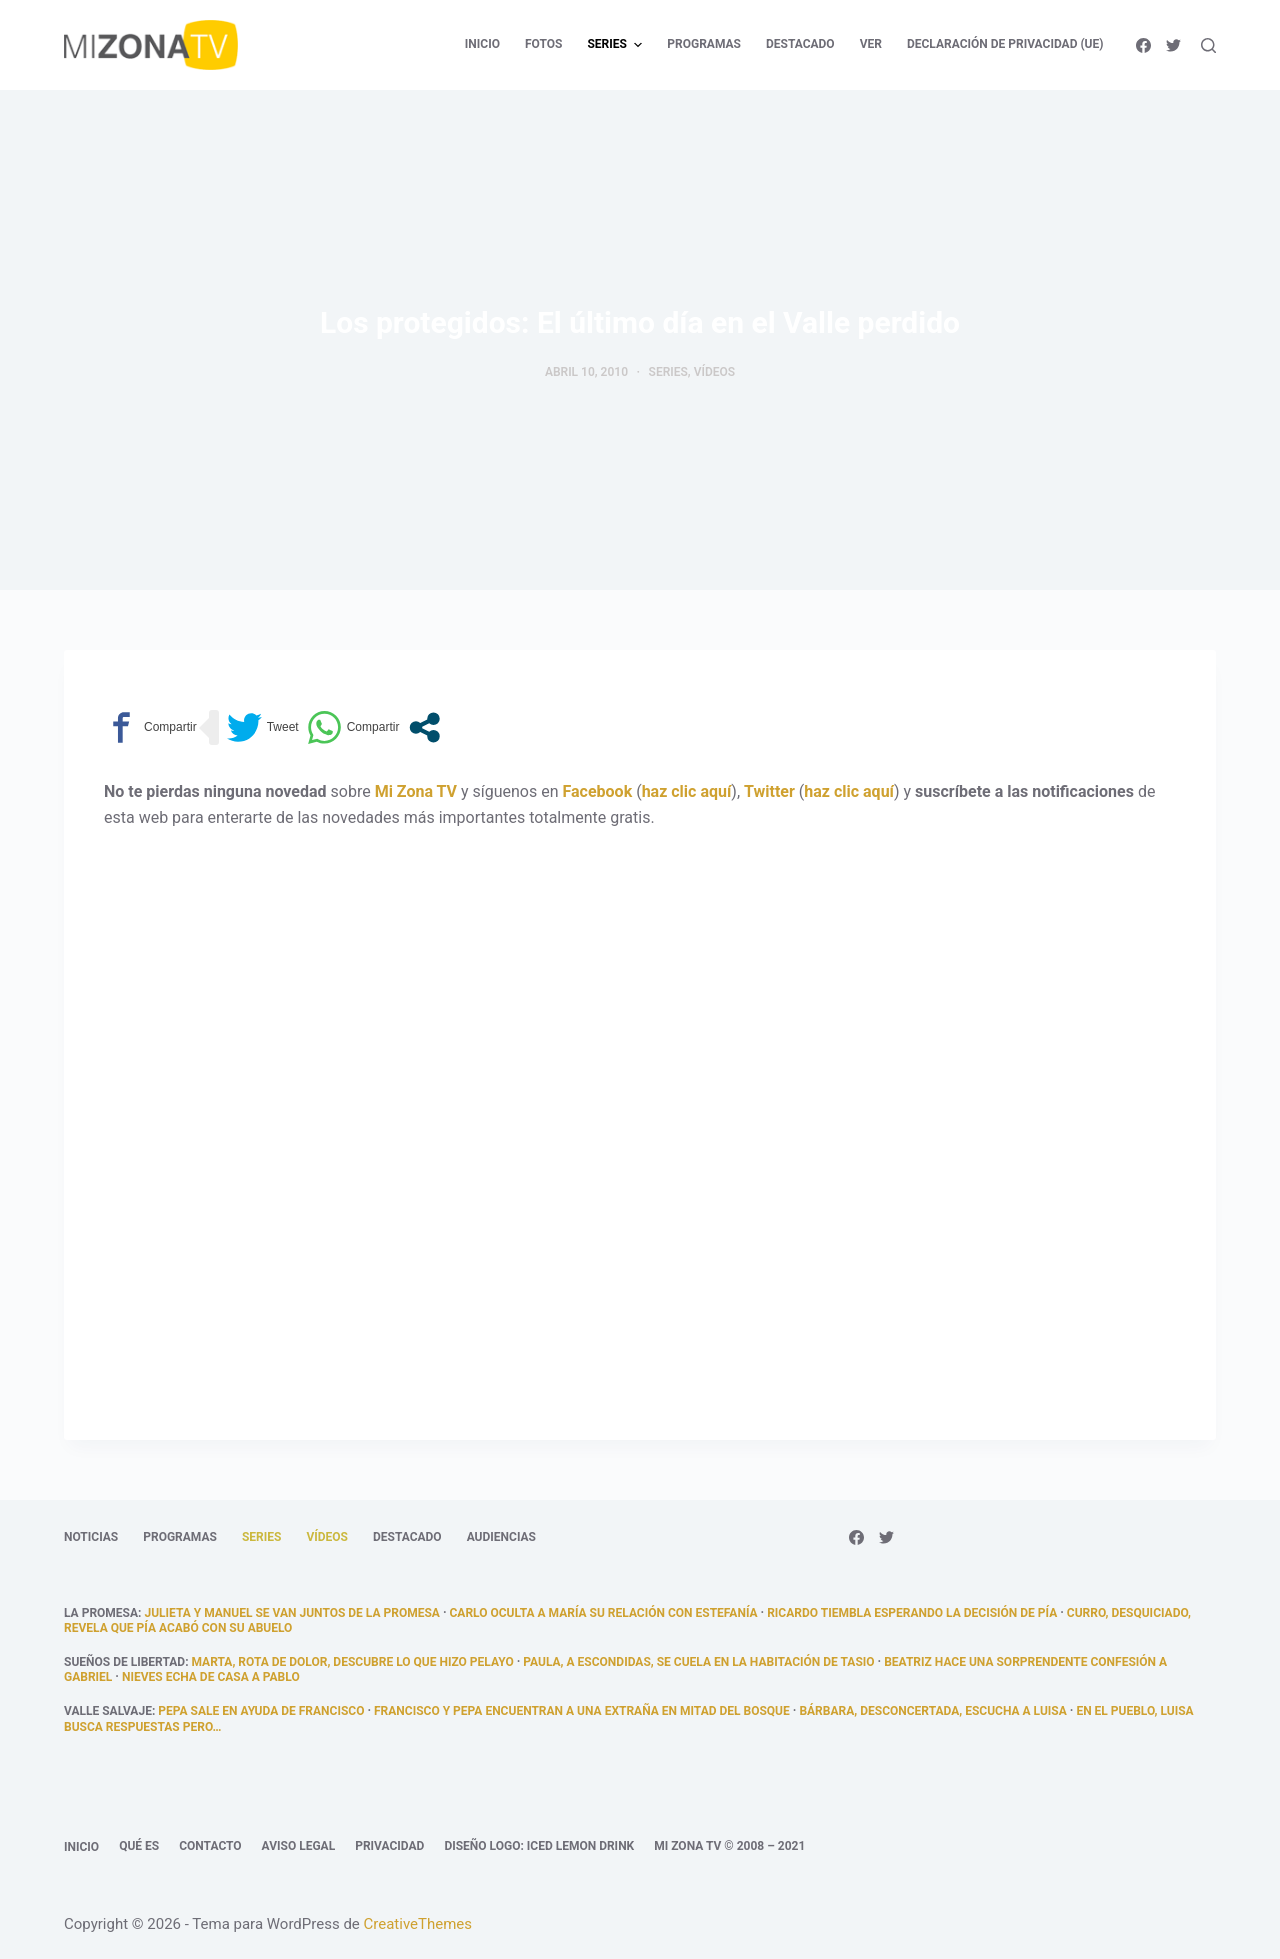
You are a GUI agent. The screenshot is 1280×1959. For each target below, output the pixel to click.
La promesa (101, 1613)
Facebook (598, 791)
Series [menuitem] (617, 45)
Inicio (81, 1847)
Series (668, 372)
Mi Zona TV (416, 791)
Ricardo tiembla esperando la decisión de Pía (912, 1613)
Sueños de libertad (124, 1662)
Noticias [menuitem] (91, 1537)
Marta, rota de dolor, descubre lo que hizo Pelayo (353, 1662)
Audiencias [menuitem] (501, 1537)
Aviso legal (299, 1846)
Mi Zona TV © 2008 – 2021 (729, 1846)
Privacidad (389, 1846)
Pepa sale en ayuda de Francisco (261, 1711)
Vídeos (714, 372)
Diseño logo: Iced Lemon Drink (539, 1846)
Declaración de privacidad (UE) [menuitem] (1005, 44)
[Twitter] (1173, 45)
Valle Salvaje (108, 1711)
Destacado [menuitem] (800, 44)
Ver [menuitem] (871, 44)
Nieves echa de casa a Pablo (211, 1677)
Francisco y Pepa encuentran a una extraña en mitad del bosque (582, 1711)
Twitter (769, 791)
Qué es (139, 1846)
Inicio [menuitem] (482, 44)
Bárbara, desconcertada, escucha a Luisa (932, 1711)
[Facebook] (1143, 45)
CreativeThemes (418, 1924)
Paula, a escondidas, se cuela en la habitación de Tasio (698, 1662)
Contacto (210, 1846)
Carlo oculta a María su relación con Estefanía (604, 1613)
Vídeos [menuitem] (327, 1537)
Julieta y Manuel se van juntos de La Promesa (291, 1613)
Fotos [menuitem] (543, 44)
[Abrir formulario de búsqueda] (1208, 45)
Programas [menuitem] (704, 44)
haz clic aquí (687, 791)
